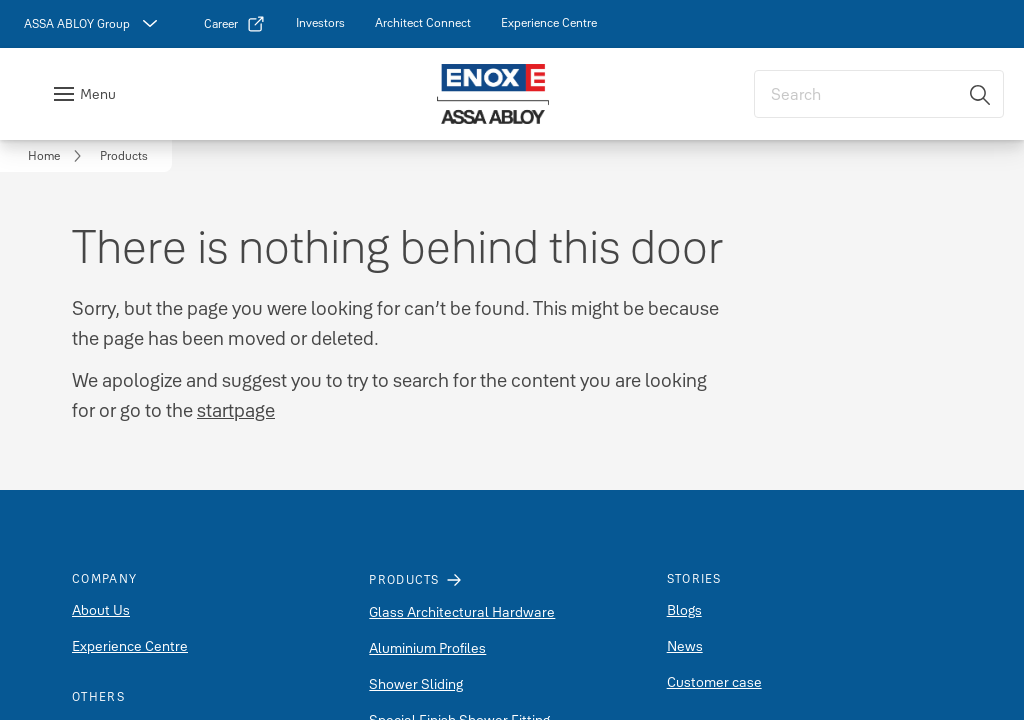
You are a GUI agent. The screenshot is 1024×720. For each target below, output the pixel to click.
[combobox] (879, 94)
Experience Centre (130, 646)
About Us (101, 610)
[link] (235, 24)
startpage (236, 410)
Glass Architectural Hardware (462, 612)
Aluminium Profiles (427, 648)
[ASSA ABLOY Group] (93, 24)
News (685, 646)
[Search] (981, 94)
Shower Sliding (416, 684)
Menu (98, 94)
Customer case (714, 682)
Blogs (684, 610)
